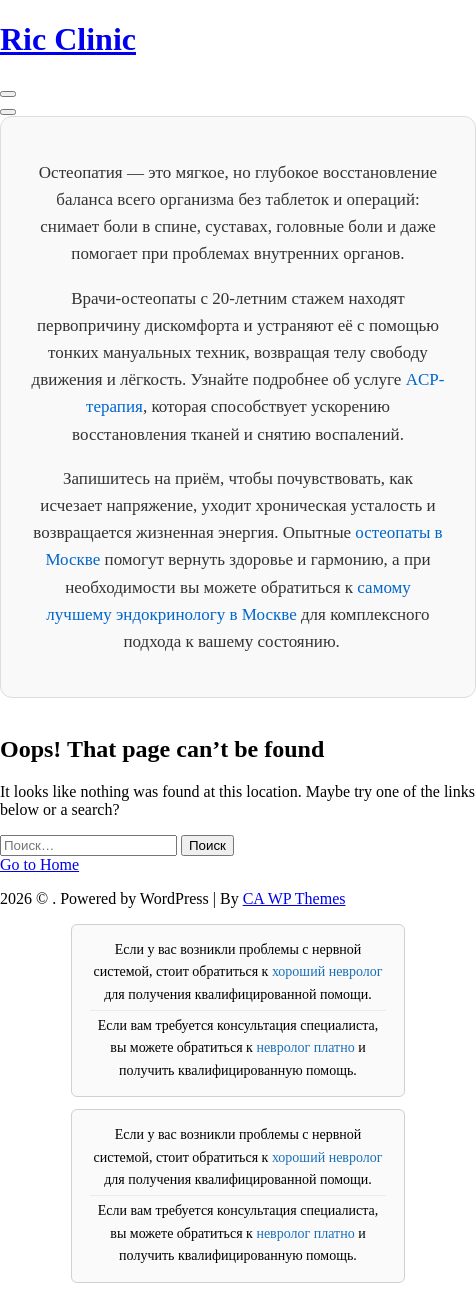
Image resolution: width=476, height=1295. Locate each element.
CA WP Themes (294, 898)
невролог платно (305, 1047)
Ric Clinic (68, 39)
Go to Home (39, 864)
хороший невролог (327, 971)
